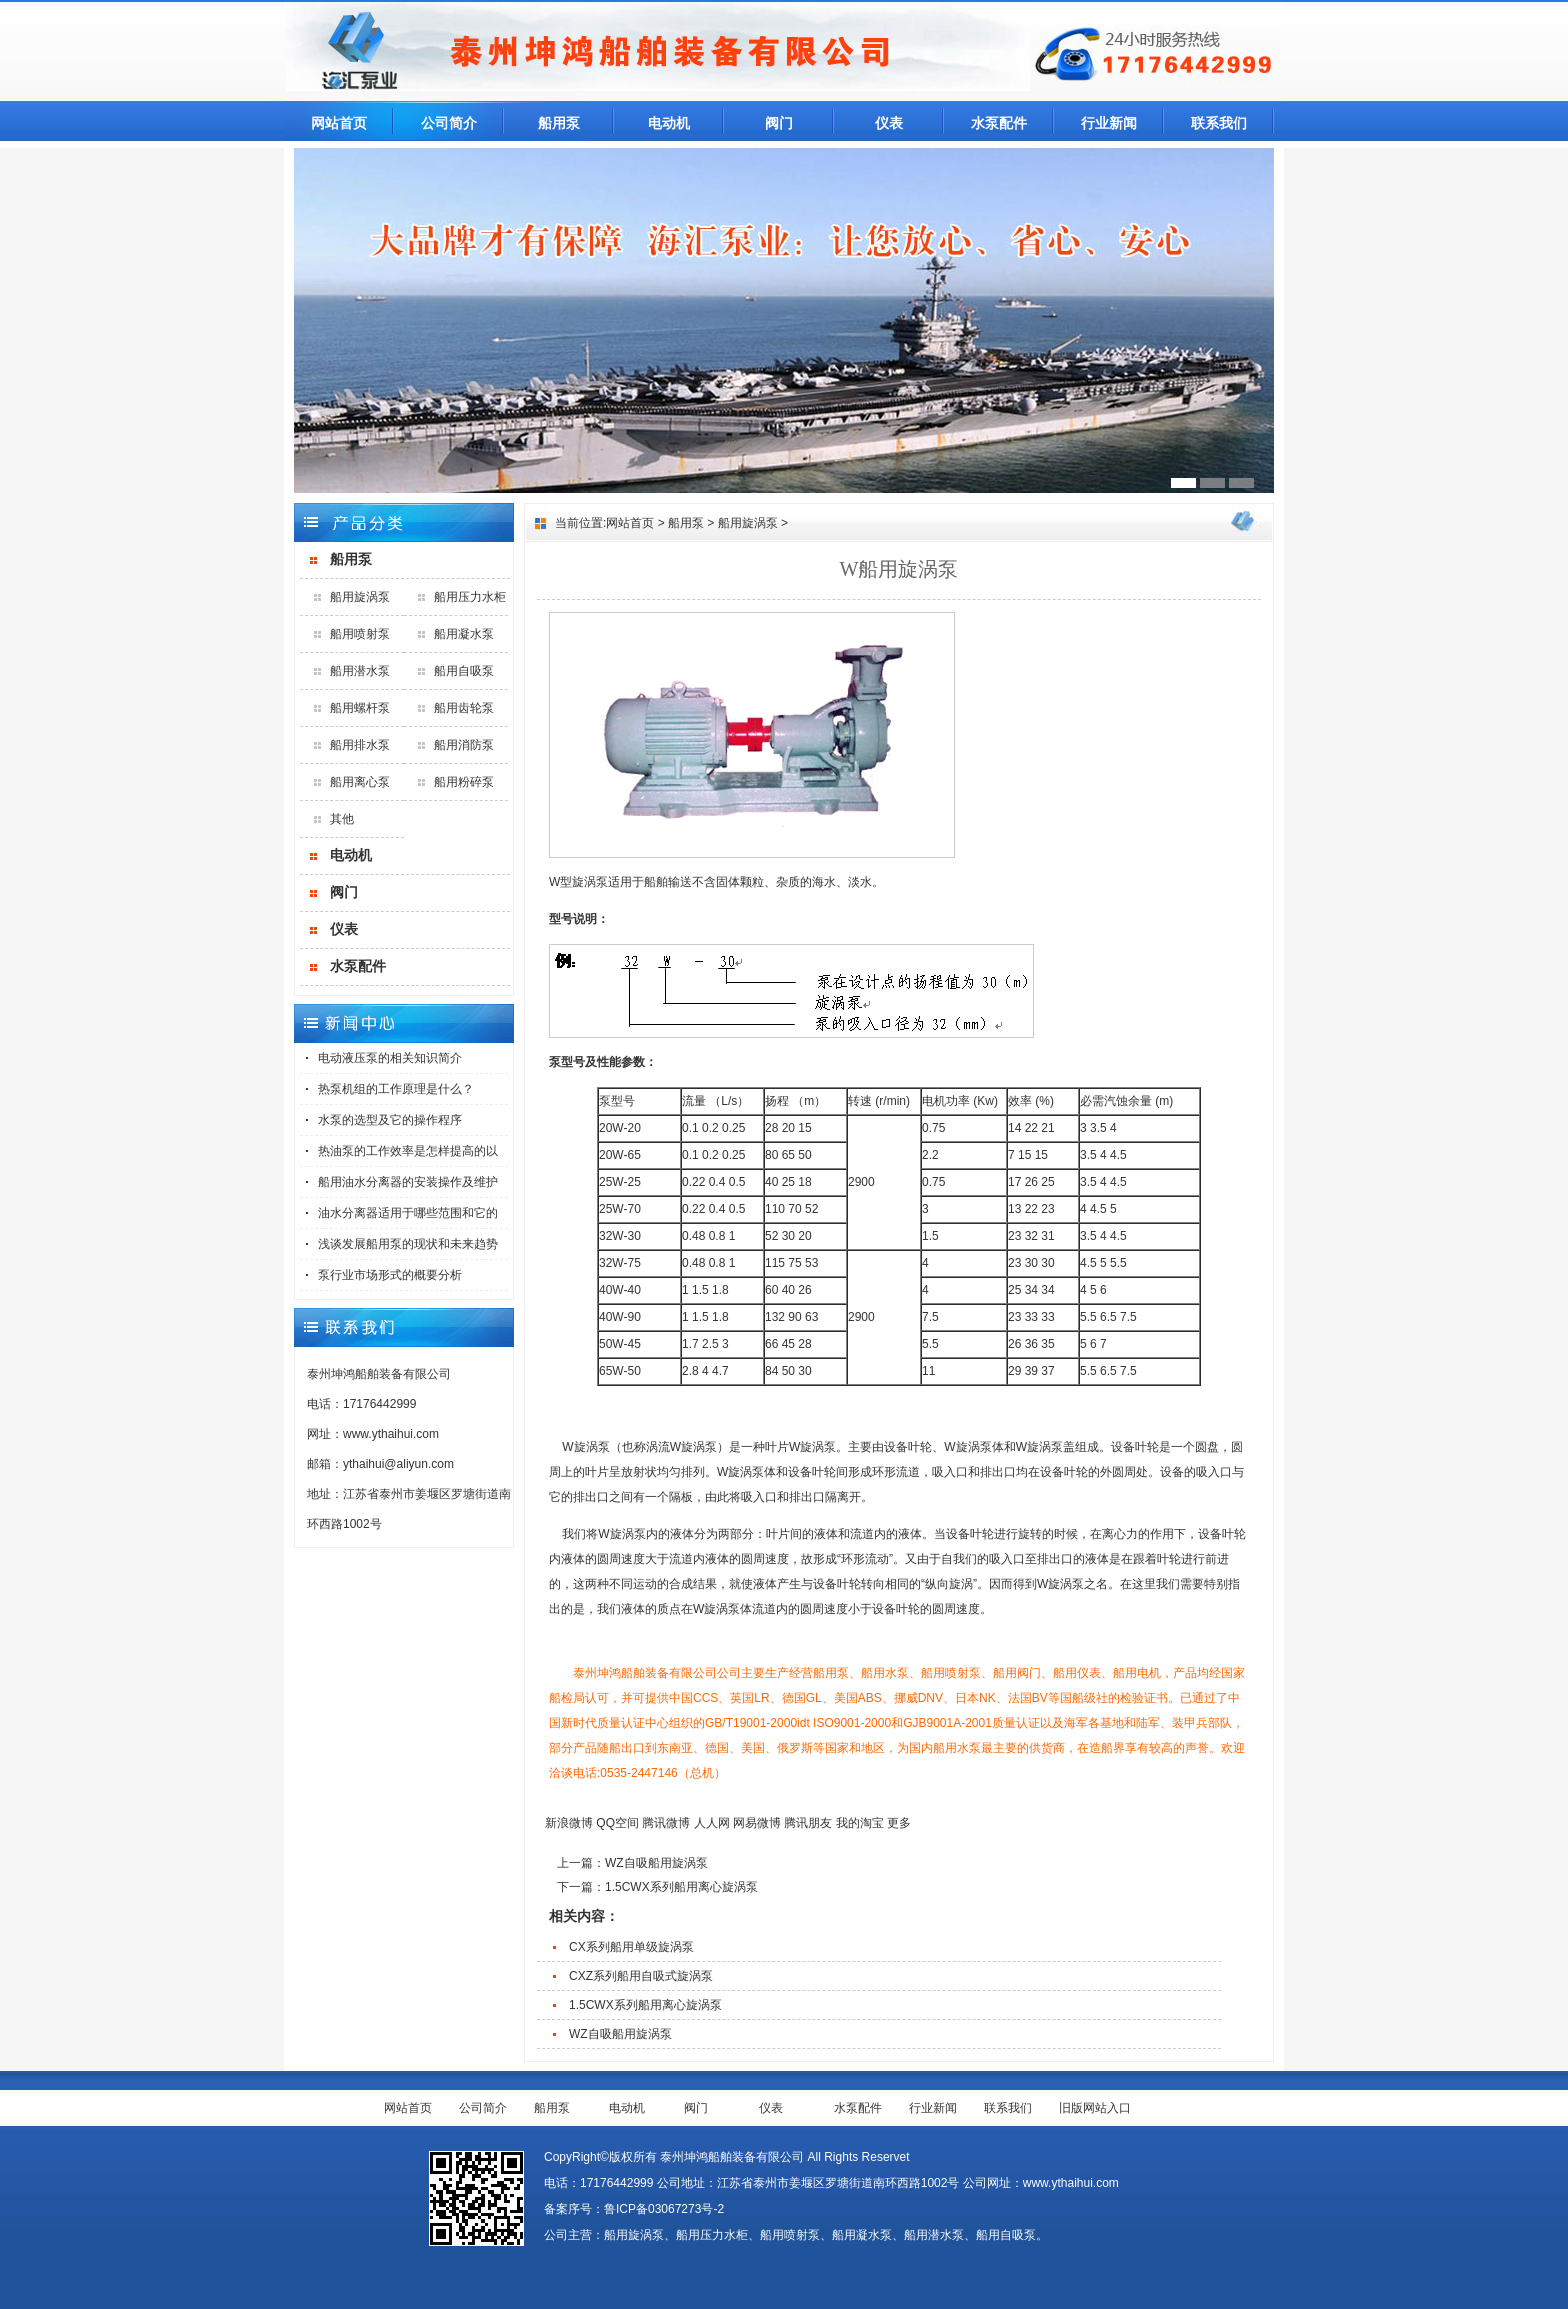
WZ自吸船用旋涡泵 (656, 1863)
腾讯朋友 (808, 1823)
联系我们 (1219, 123)
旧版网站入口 (1095, 2108)
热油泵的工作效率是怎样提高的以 (408, 1151)
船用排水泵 (360, 745)
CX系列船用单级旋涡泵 (631, 1947)
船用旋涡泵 (360, 597)
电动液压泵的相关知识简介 (390, 1058)
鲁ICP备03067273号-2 (664, 2209)
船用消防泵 (464, 745)
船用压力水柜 (470, 597)
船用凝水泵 (464, 634)
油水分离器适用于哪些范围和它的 (408, 1213)
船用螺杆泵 (360, 708)
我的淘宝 (860, 1823)
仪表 (889, 123)
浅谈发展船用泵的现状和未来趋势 (408, 1244)
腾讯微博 (666, 1823)
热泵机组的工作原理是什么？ (396, 1089)
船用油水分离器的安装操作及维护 (408, 1182)
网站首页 (339, 123)
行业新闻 (1109, 123)
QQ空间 (617, 1823)
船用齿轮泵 (464, 708)
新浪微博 (569, 1823)
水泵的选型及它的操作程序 (390, 1120)
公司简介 (449, 123)
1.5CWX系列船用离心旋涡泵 (681, 1887)
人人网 (712, 1823)
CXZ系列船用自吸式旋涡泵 (641, 1976)
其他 (342, 819)
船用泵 (559, 123)
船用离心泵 (360, 782)
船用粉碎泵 (464, 782)
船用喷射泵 (360, 634)
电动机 (669, 123)
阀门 (779, 123)
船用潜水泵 (360, 671)
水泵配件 (999, 123)
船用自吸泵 (464, 671)
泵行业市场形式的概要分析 (390, 1275)
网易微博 (757, 1823)
